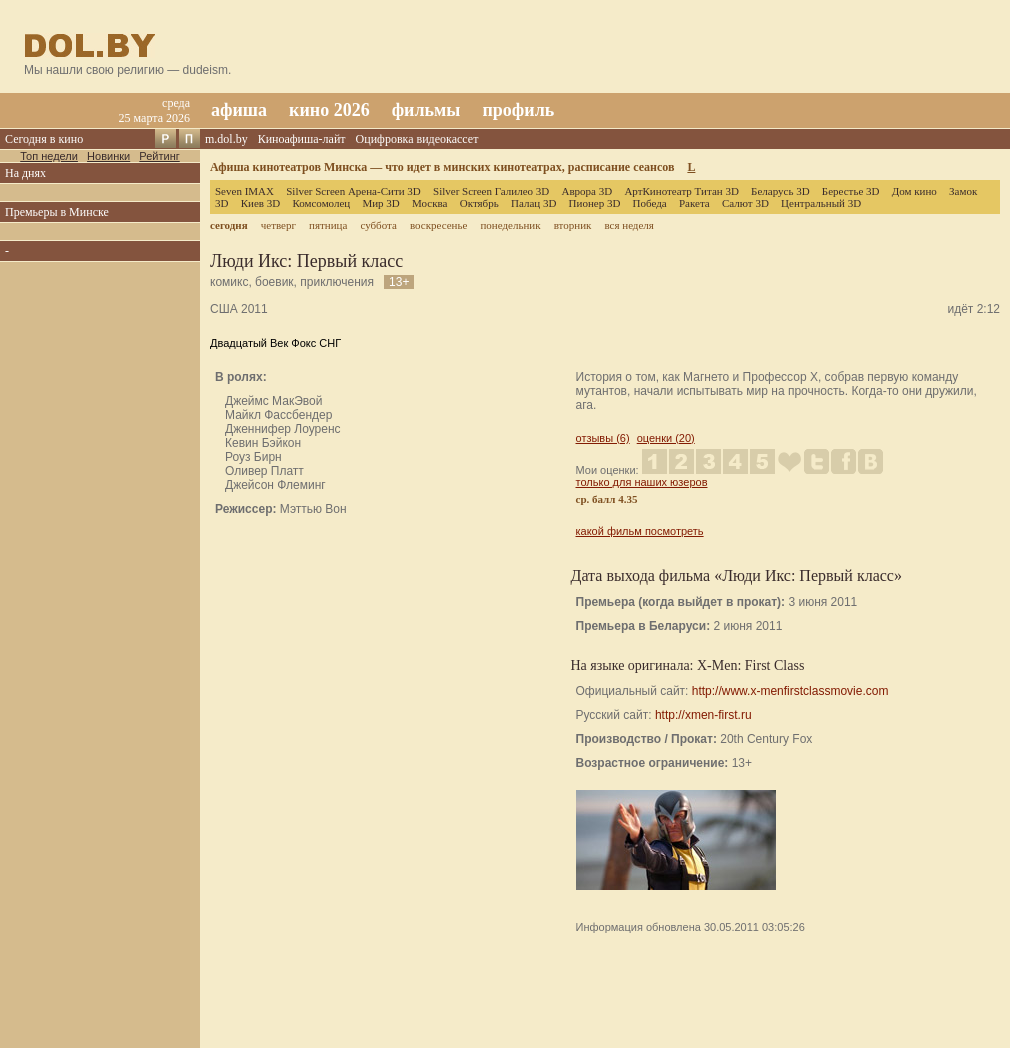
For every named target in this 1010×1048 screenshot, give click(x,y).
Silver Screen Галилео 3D (491, 191)
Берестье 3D (851, 191)
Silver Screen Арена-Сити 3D (353, 191)
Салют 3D (745, 203)
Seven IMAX (244, 191)
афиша (239, 110)
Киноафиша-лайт (302, 139)
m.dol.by (226, 139)
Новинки (108, 156)
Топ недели (49, 156)
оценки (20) (666, 438)
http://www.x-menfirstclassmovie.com (790, 691)
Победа (650, 203)
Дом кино (914, 191)
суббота (378, 225)
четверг (278, 225)
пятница (328, 225)
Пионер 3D (595, 203)
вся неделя (628, 225)
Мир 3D (380, 203)
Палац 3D (533, 203)
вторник (573, 225)
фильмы (426, 110)
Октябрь (479, 203)
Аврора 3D (586, 191)
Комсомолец (321, 203)
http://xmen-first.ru (703, 715)
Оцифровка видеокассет (417, 139)
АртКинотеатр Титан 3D (681, 191)
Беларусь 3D (780, 191)
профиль (518, 110)
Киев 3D (261, 203)
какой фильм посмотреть (640, 531)
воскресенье (438, 225)
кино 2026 (329, 110)
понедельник (510, 225)
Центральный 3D (821, 203)
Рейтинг (159, 156)
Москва (429, 203)
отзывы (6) (603, 438)
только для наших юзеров (642, 482)
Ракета (694, 203)
